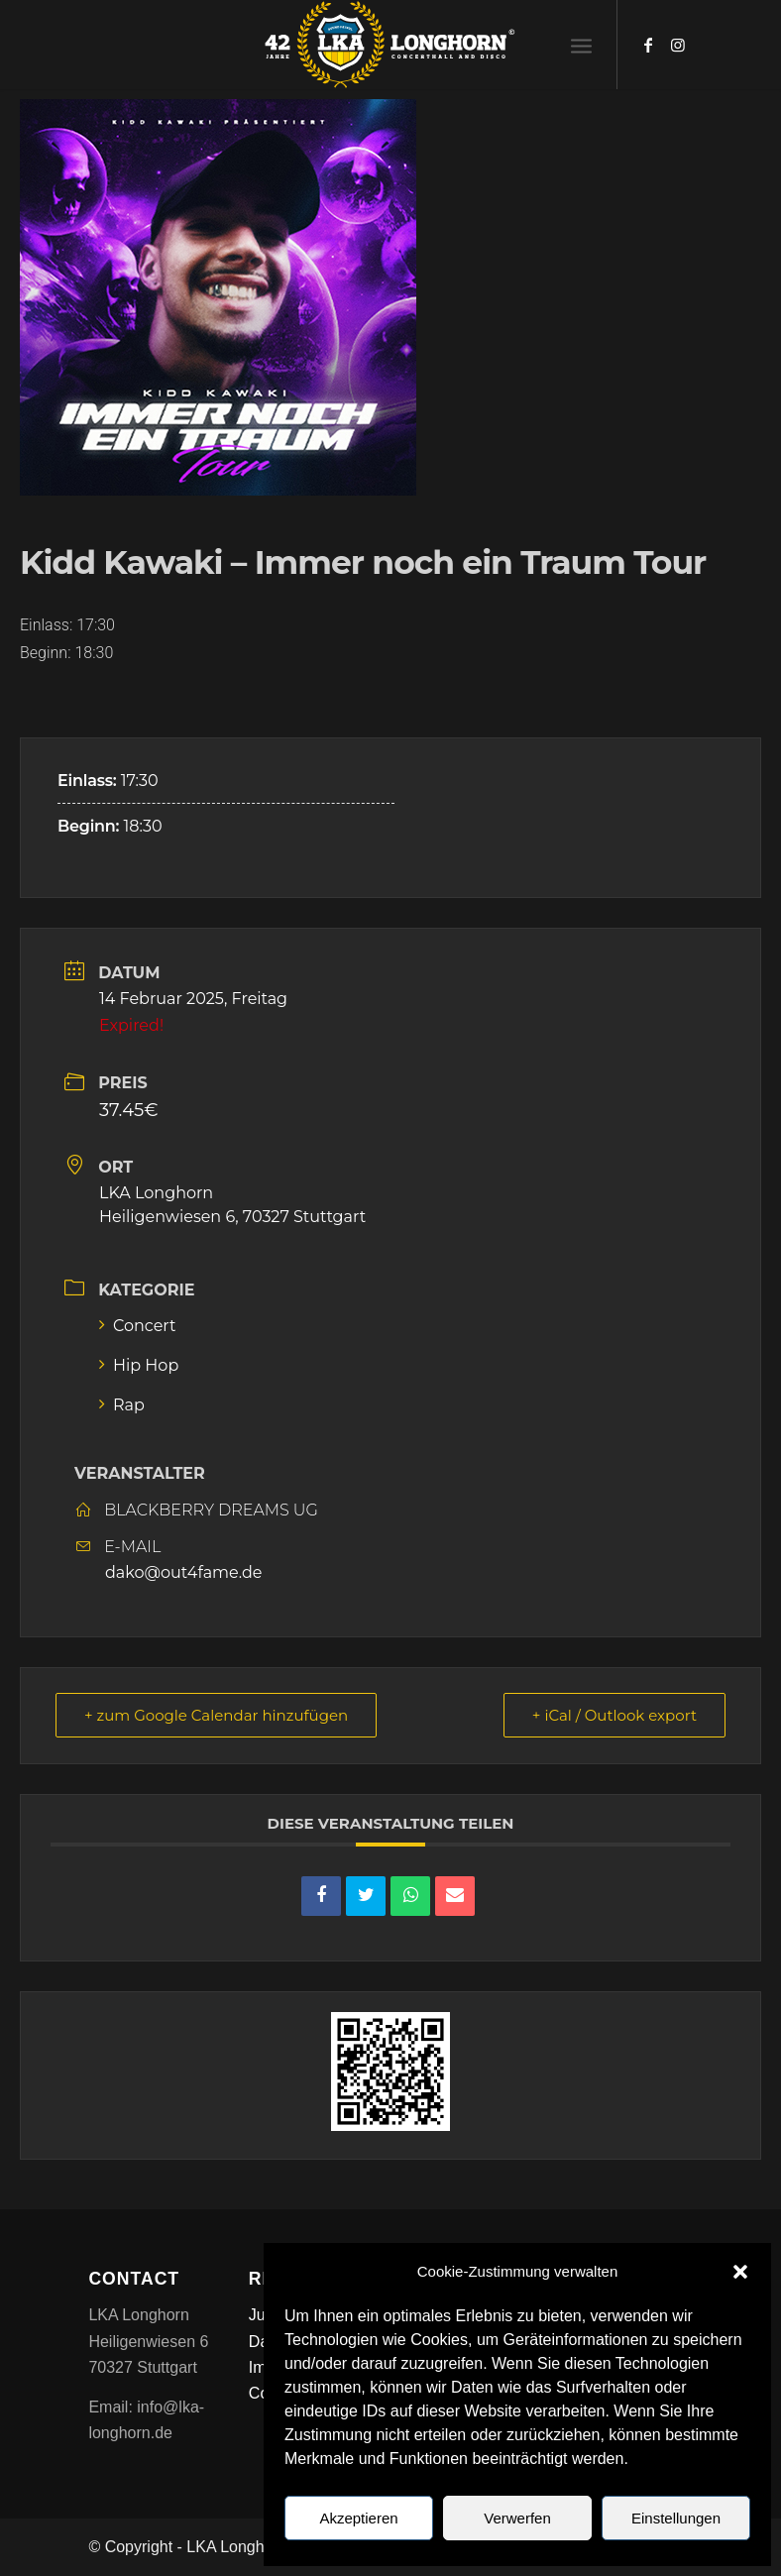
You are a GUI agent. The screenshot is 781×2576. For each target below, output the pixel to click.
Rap (122, 1405)
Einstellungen (676, 2518)
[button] (740, 2272)
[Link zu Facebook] (648, 44)
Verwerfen (517, 2518)
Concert (137, 1325)
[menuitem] (581, 44)
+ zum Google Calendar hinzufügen (216, 1715)
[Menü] (581, 44)
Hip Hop (138, 1365)
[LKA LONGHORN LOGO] (390, 44)
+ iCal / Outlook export (614, 1715)
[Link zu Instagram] (678, 44)
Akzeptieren (358, 2518)
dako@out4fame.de (183, 1572)
